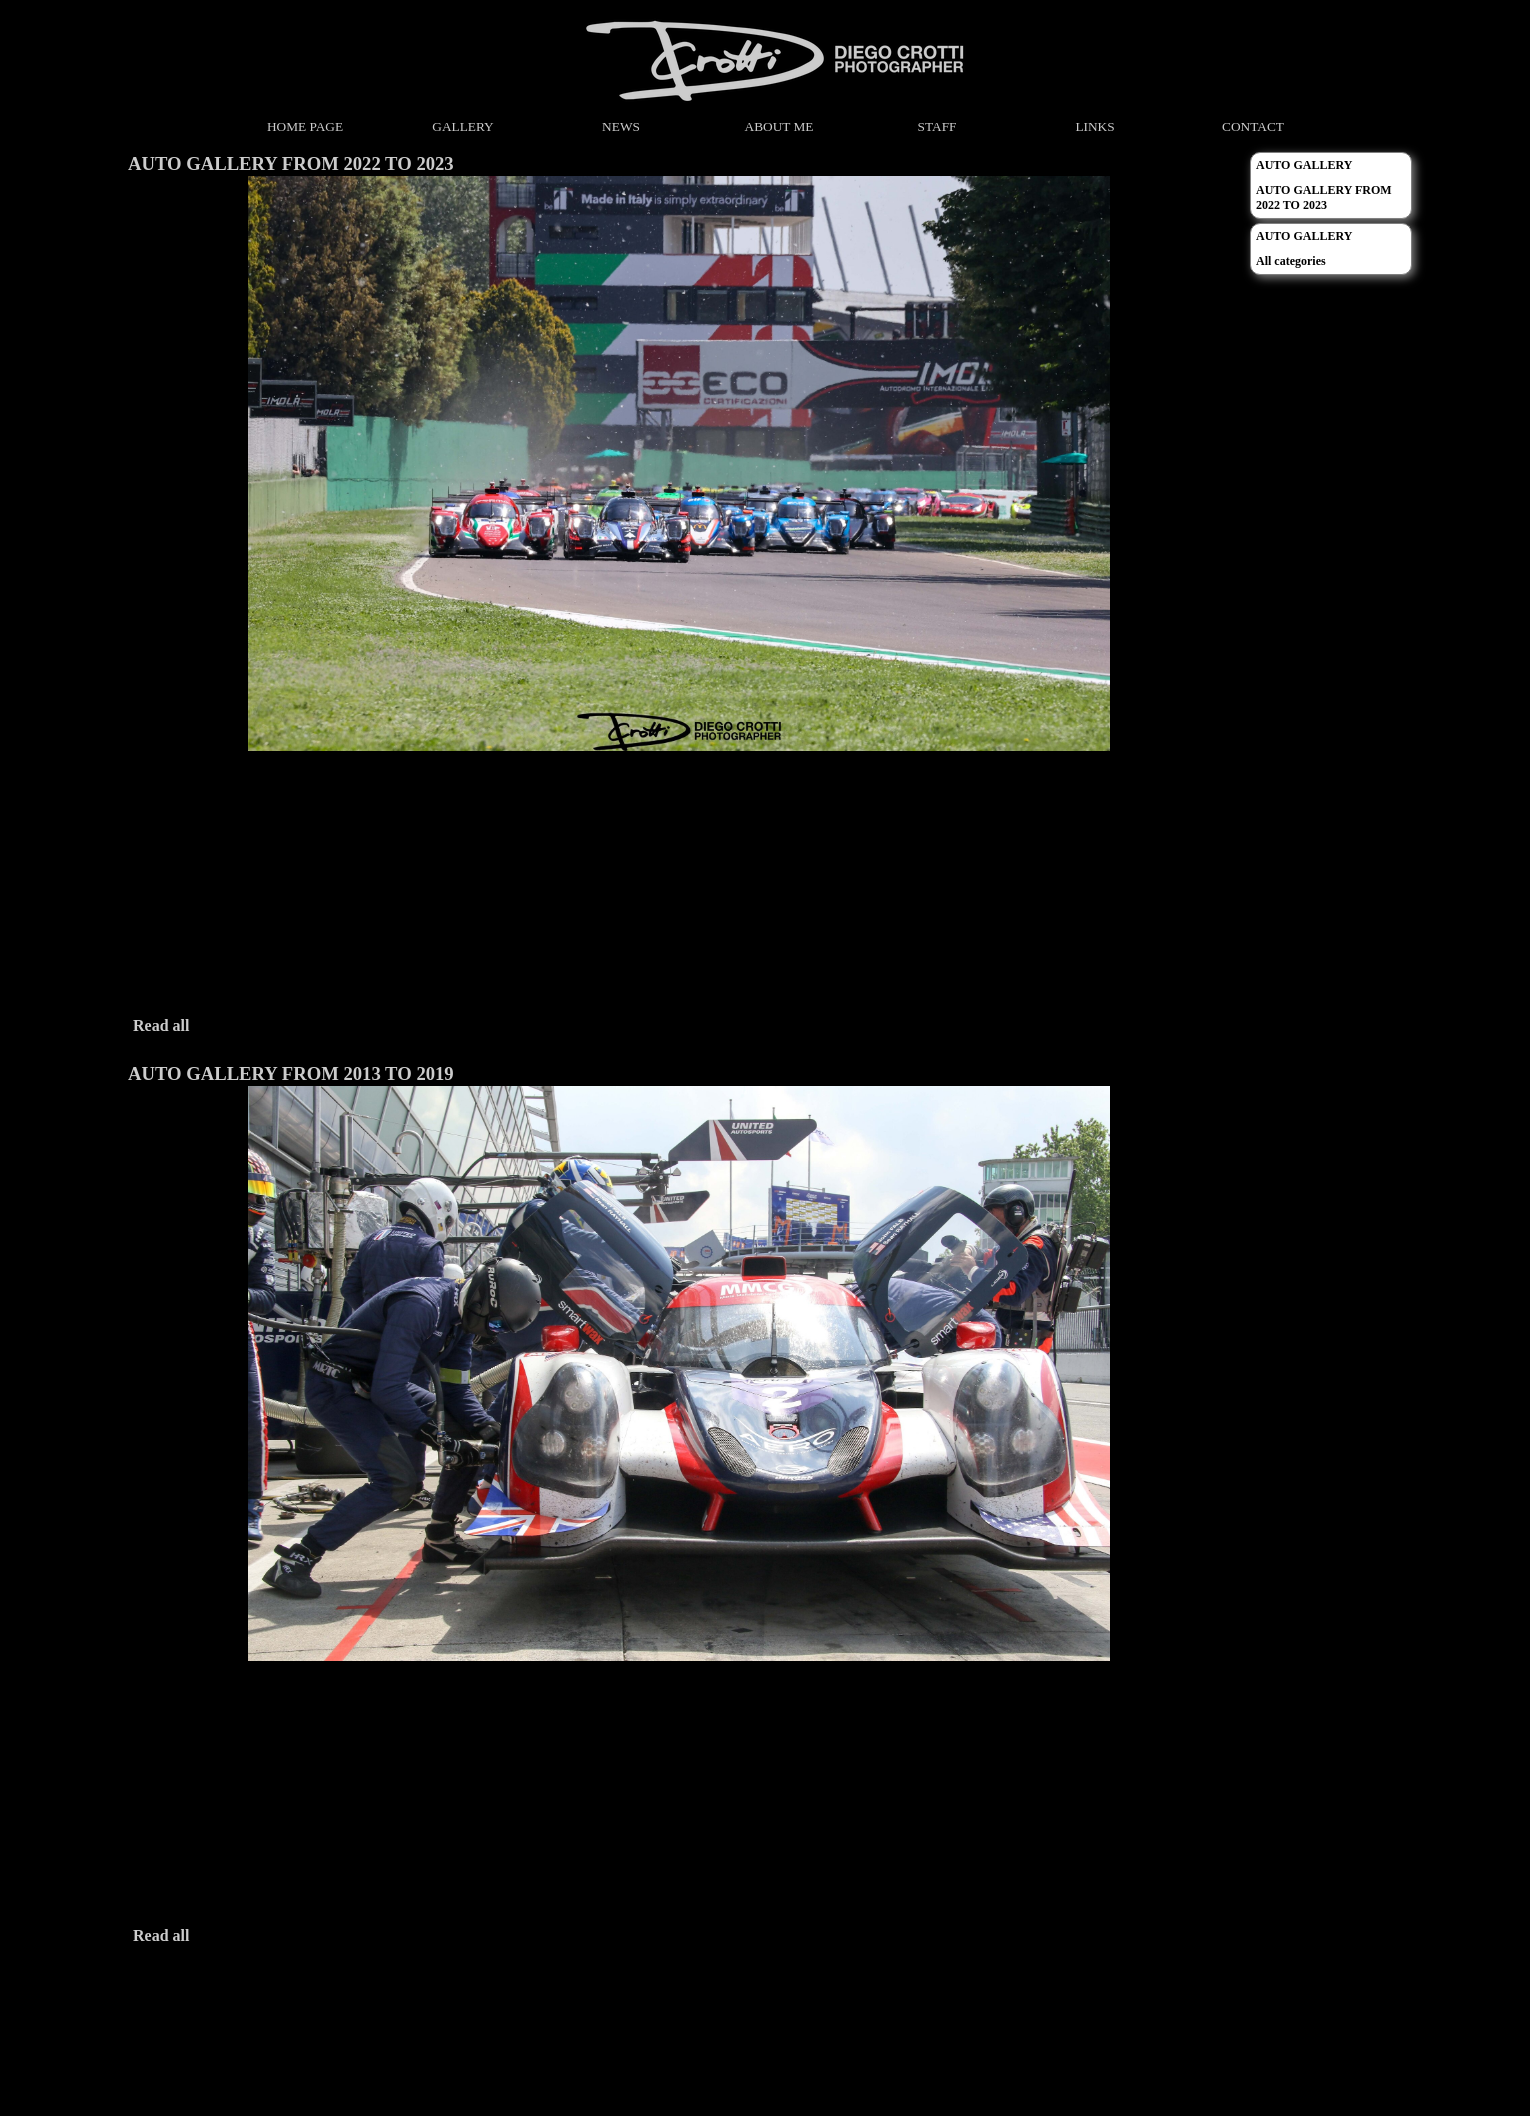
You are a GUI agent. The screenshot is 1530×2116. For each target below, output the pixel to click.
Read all (161, 1025)
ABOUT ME (779, 126)
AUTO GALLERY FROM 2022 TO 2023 (291, 163)
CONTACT (1253, 126)
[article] (679, 598)
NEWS (621, 126)
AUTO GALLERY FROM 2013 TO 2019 (291, 1073)
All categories (1291, 261)
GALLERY (462, 126)
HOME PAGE (305, 126)
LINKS (1094, 126)
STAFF (937, 126)
